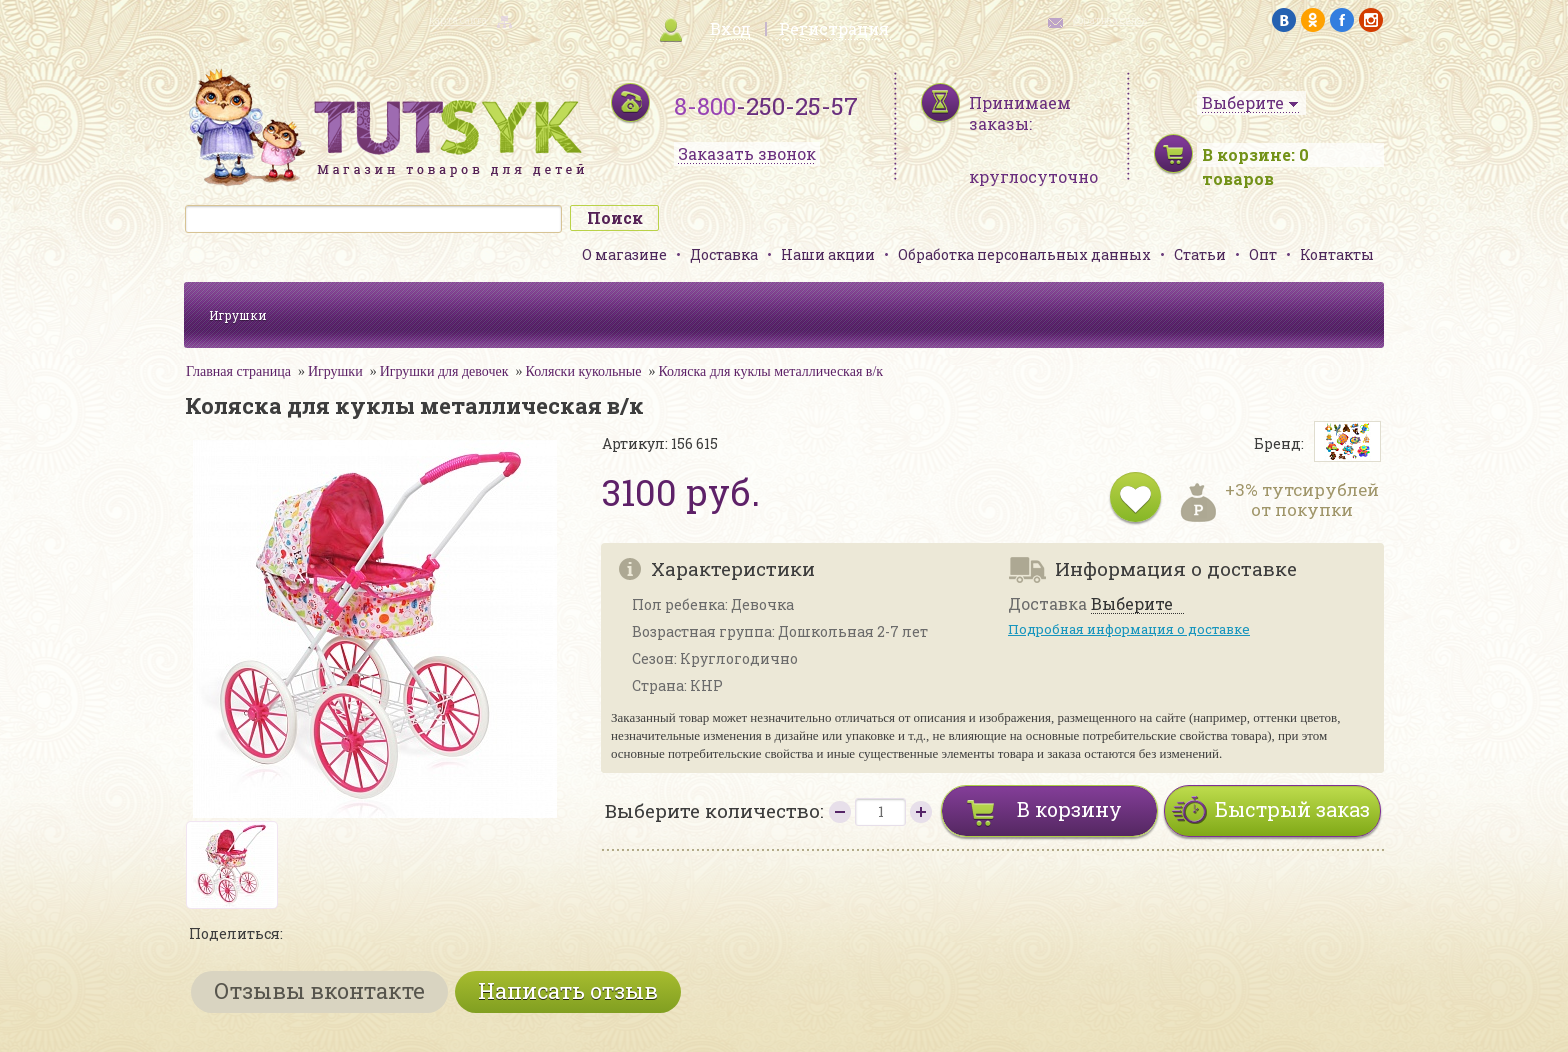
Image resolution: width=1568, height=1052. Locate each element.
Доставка (724, 254)
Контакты (1337, 254)
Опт (1263, 254)
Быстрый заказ (1292, 809)
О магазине (624, 254)
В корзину (1069, 809)
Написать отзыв (568, 990)
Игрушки (238, 315)
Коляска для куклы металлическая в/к (770, 371)
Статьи (1200, 254)
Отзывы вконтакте (319, 990)
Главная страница (238, 371)
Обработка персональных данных (1024, 254)
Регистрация (834, 28)
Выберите (1132, 604)
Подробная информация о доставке (1129, 629)
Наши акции (828, 254)
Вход (730, 28)
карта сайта (458, 20)
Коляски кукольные (584, 371)
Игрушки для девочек (444, 371)
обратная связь (1110, 20)
